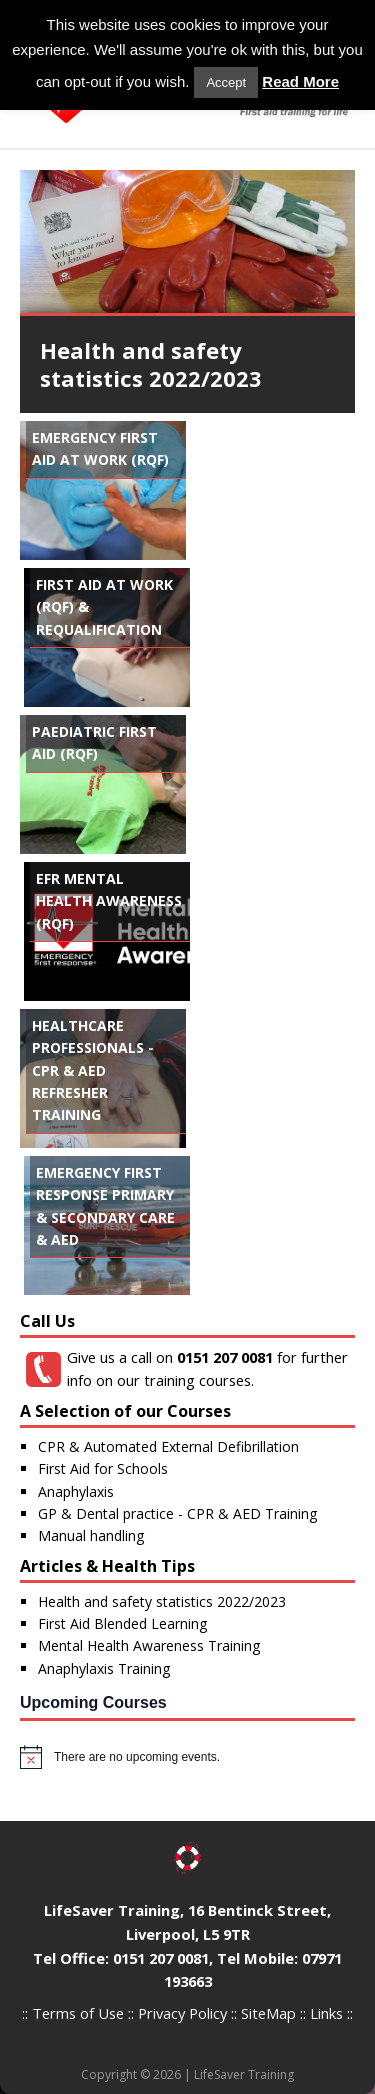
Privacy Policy (182, 2013)
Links (326, 2013)
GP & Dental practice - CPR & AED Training (177, 1513)
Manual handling (91, 1535)
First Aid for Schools (103, 1468)
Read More (300, 81)
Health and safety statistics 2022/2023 (162, 1601)
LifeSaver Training (244, 2074)
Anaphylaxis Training (104, 1668)
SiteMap (268, 2013)
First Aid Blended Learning (122, 1623)
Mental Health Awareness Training (149, 1645)
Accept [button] (226, 82)
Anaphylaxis (76, 1491)
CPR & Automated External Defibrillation (168, 1446)
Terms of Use (78, 2013)
